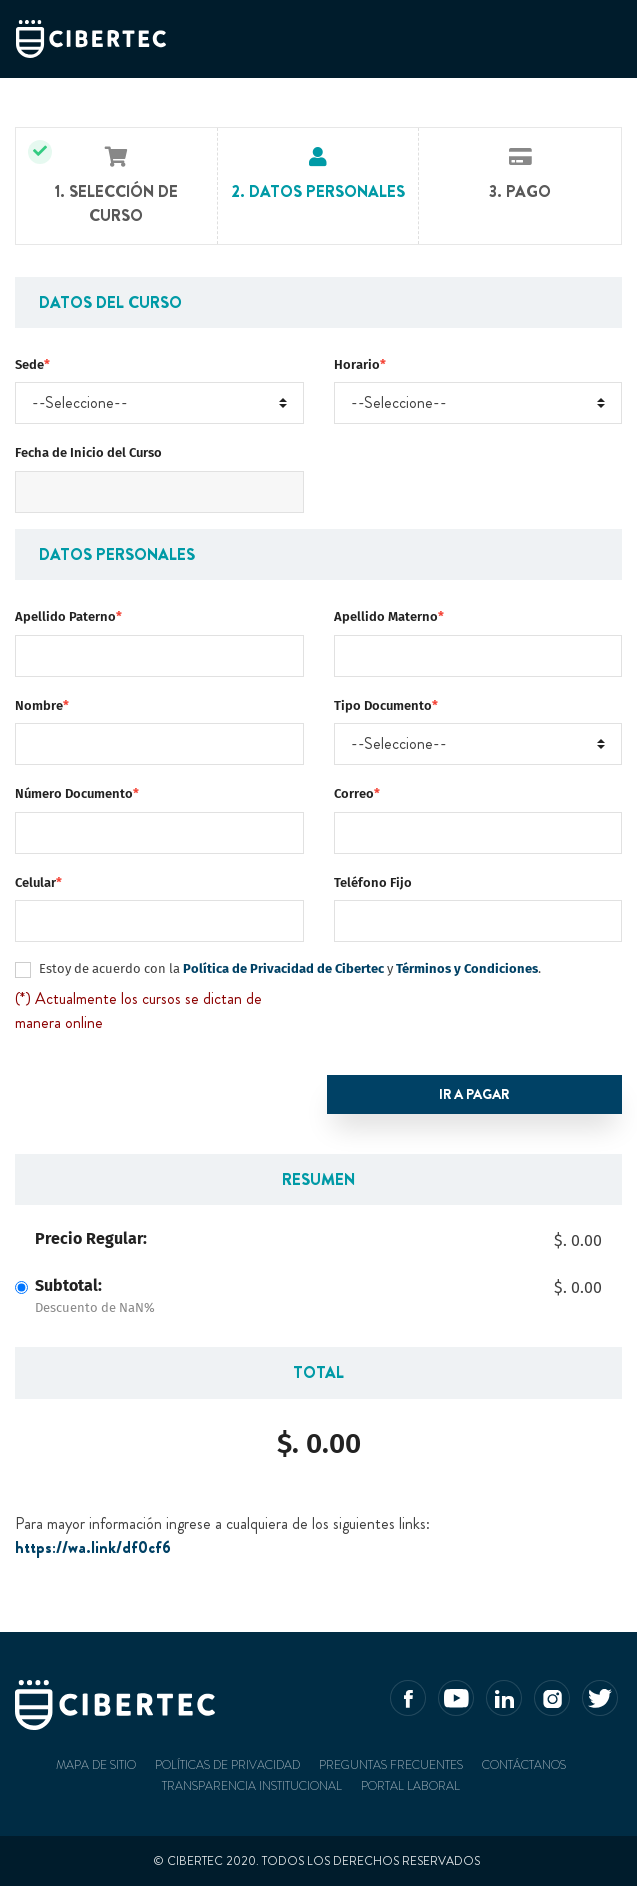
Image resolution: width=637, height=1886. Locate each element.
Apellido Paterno (68, 616)
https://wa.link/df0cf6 (93, 1547)
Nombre (42, 705)
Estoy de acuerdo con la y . (290, 968)
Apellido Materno (389, 616)
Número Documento (77, 793)
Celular (38, 882)
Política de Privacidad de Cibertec (282, 968)
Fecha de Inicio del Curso (88, 452)
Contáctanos (524, 1765)
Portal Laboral (410, 1786)
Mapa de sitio (96, 1765)
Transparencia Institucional (252, 1786)
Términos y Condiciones (467, 968)
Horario (360, 364)
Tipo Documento (386, 705)
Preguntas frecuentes (391, 1765)
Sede (32, 364)
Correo (357, 793)
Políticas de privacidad (227, 1765)
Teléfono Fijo (373, 882)
